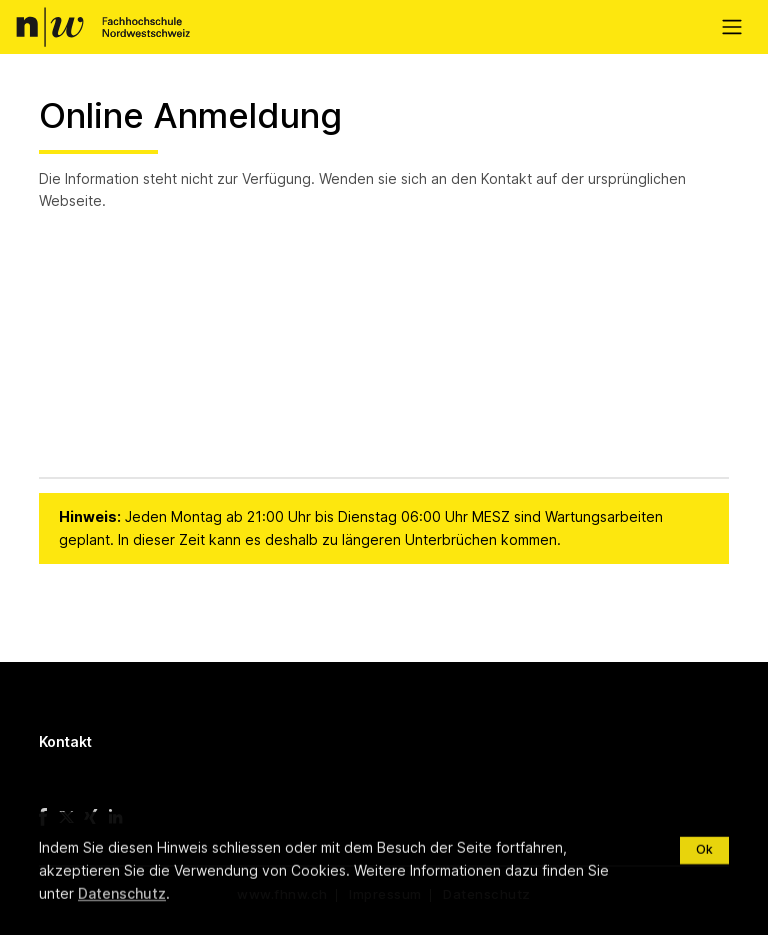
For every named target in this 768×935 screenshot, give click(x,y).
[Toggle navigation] (731, 27)
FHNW (102, 27)
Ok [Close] (704, 905)
